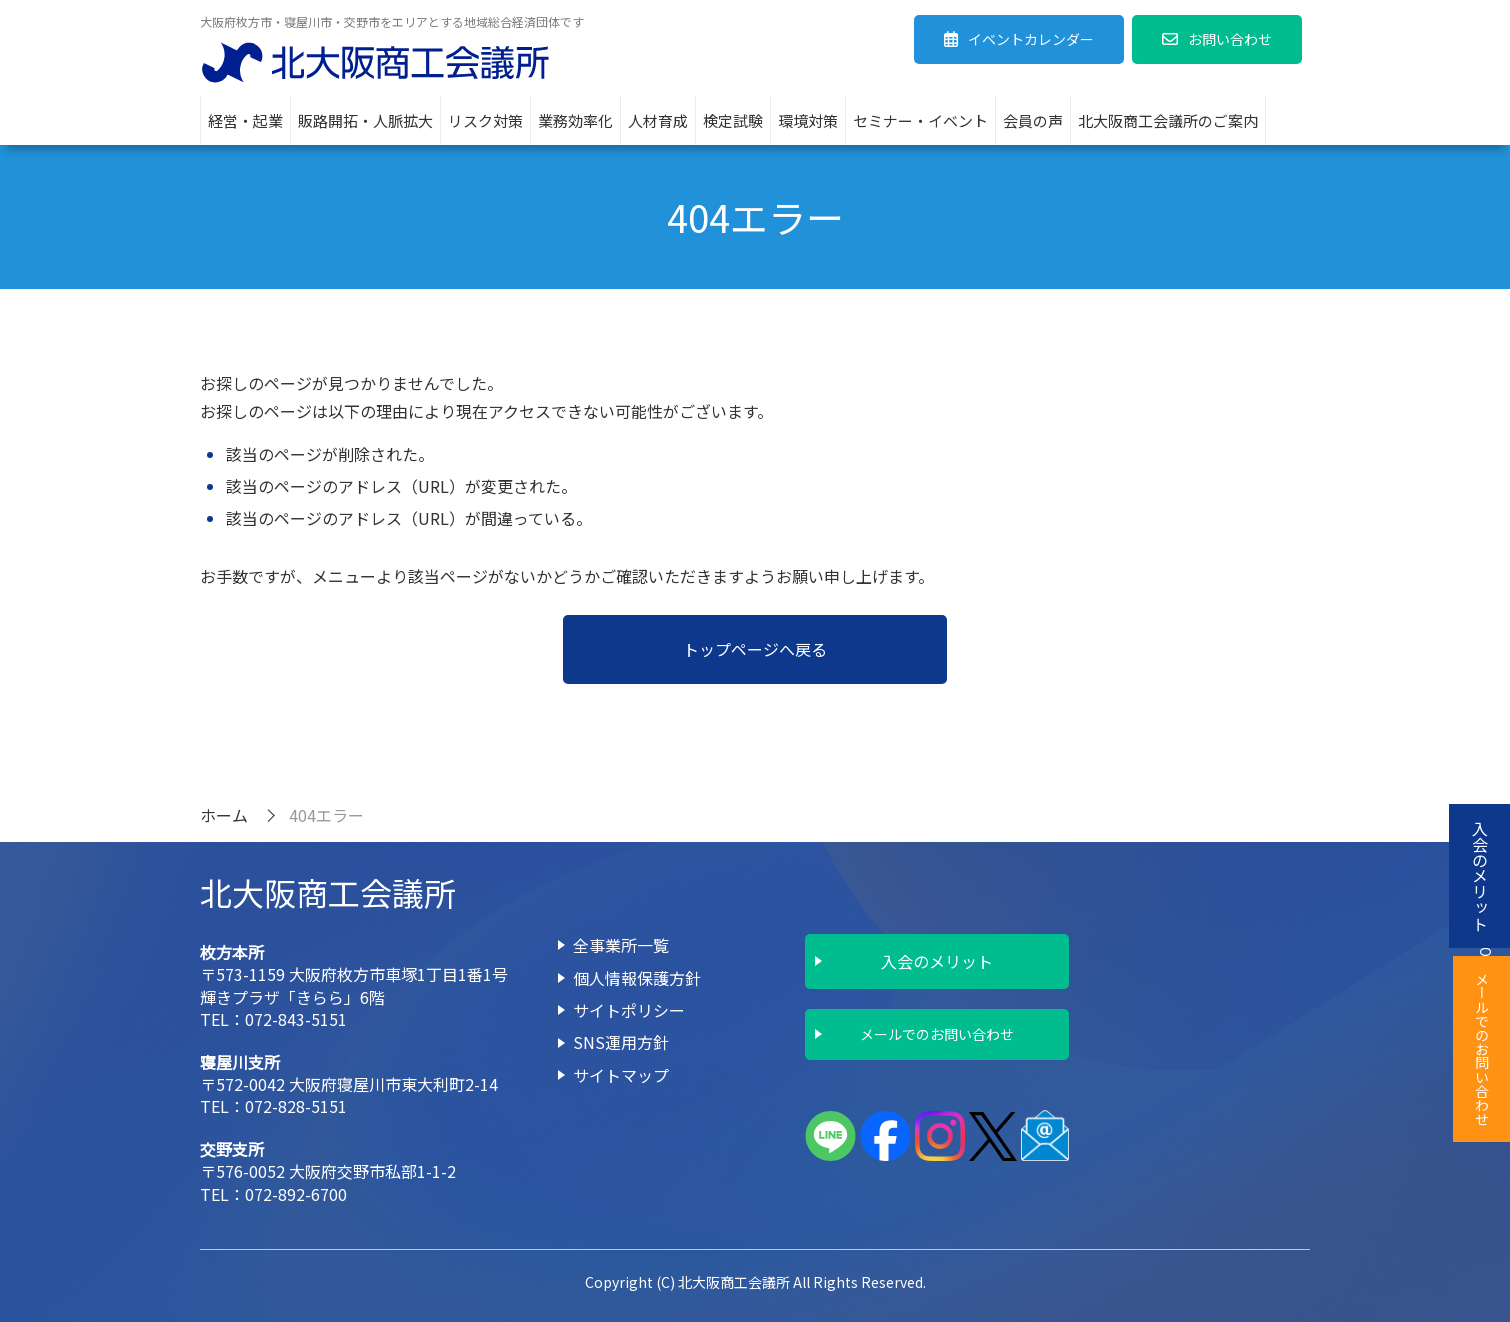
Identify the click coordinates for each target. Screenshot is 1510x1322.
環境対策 (808, 120)
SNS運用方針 (621, 1042)
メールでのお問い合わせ (937, 1034)
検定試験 (733, 120)
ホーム (224, 815)
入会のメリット (937, 961)
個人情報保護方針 (637, 978)
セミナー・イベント (920, 120)
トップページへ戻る (755, 649)
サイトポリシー (629, 1010)
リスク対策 (485, 120)
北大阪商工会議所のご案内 (1168, 120)
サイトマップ (621, 1075)
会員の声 (1033, 120)
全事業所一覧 (621, 945)
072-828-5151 (296, 1106)
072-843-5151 (296, 1019)
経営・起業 (245, 120)
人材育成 (658, 120)
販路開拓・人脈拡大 (365, 120)
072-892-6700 (296, 1194)
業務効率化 (575, 120)
